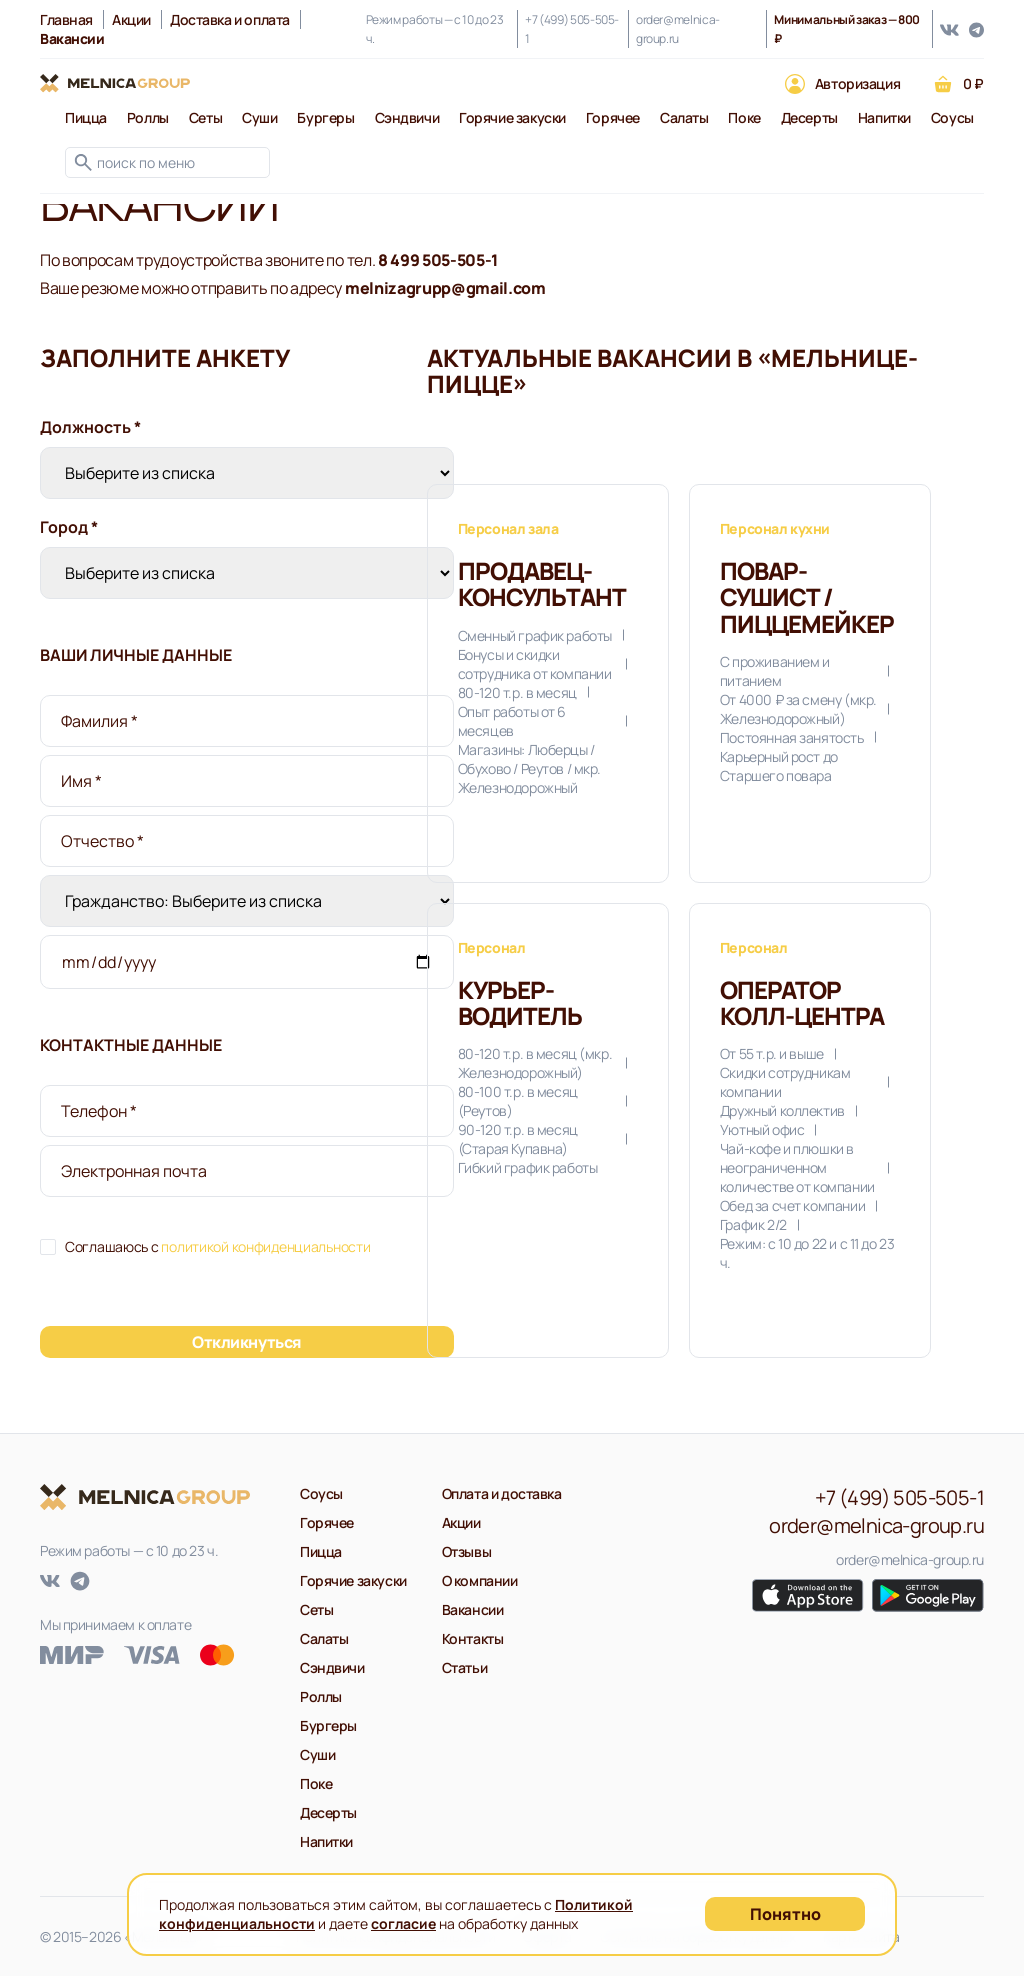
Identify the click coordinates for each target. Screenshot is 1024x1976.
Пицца (86, 117)
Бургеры (325, 117)
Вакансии (473, 1609)
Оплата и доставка (502, 1493)
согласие (403, 1923)
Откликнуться (246, 1342)
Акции (131, 19)
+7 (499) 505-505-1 (572, 29)
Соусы (952, 117)
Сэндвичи (407, 117)
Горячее (613, 117)
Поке (744, 117)
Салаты (684, 117)
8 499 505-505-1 (438, 260)
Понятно (785, 1914)
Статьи (464, 1667)
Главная (66, 19)
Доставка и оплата (230, 19)
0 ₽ (973, 83)
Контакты (473, 1638)
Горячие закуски (512, 117)
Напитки (884, 117)
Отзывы (466, 1551)
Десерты (809, 117)
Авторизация (857, 83)
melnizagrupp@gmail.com (445, 288)
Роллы (148, 117)
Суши (259, 117)
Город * (69, 527)
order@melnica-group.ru (678, 29)
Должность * (90, 427)
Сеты (205, 117)
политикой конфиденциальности (265, 1246)
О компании (480, 1580)
